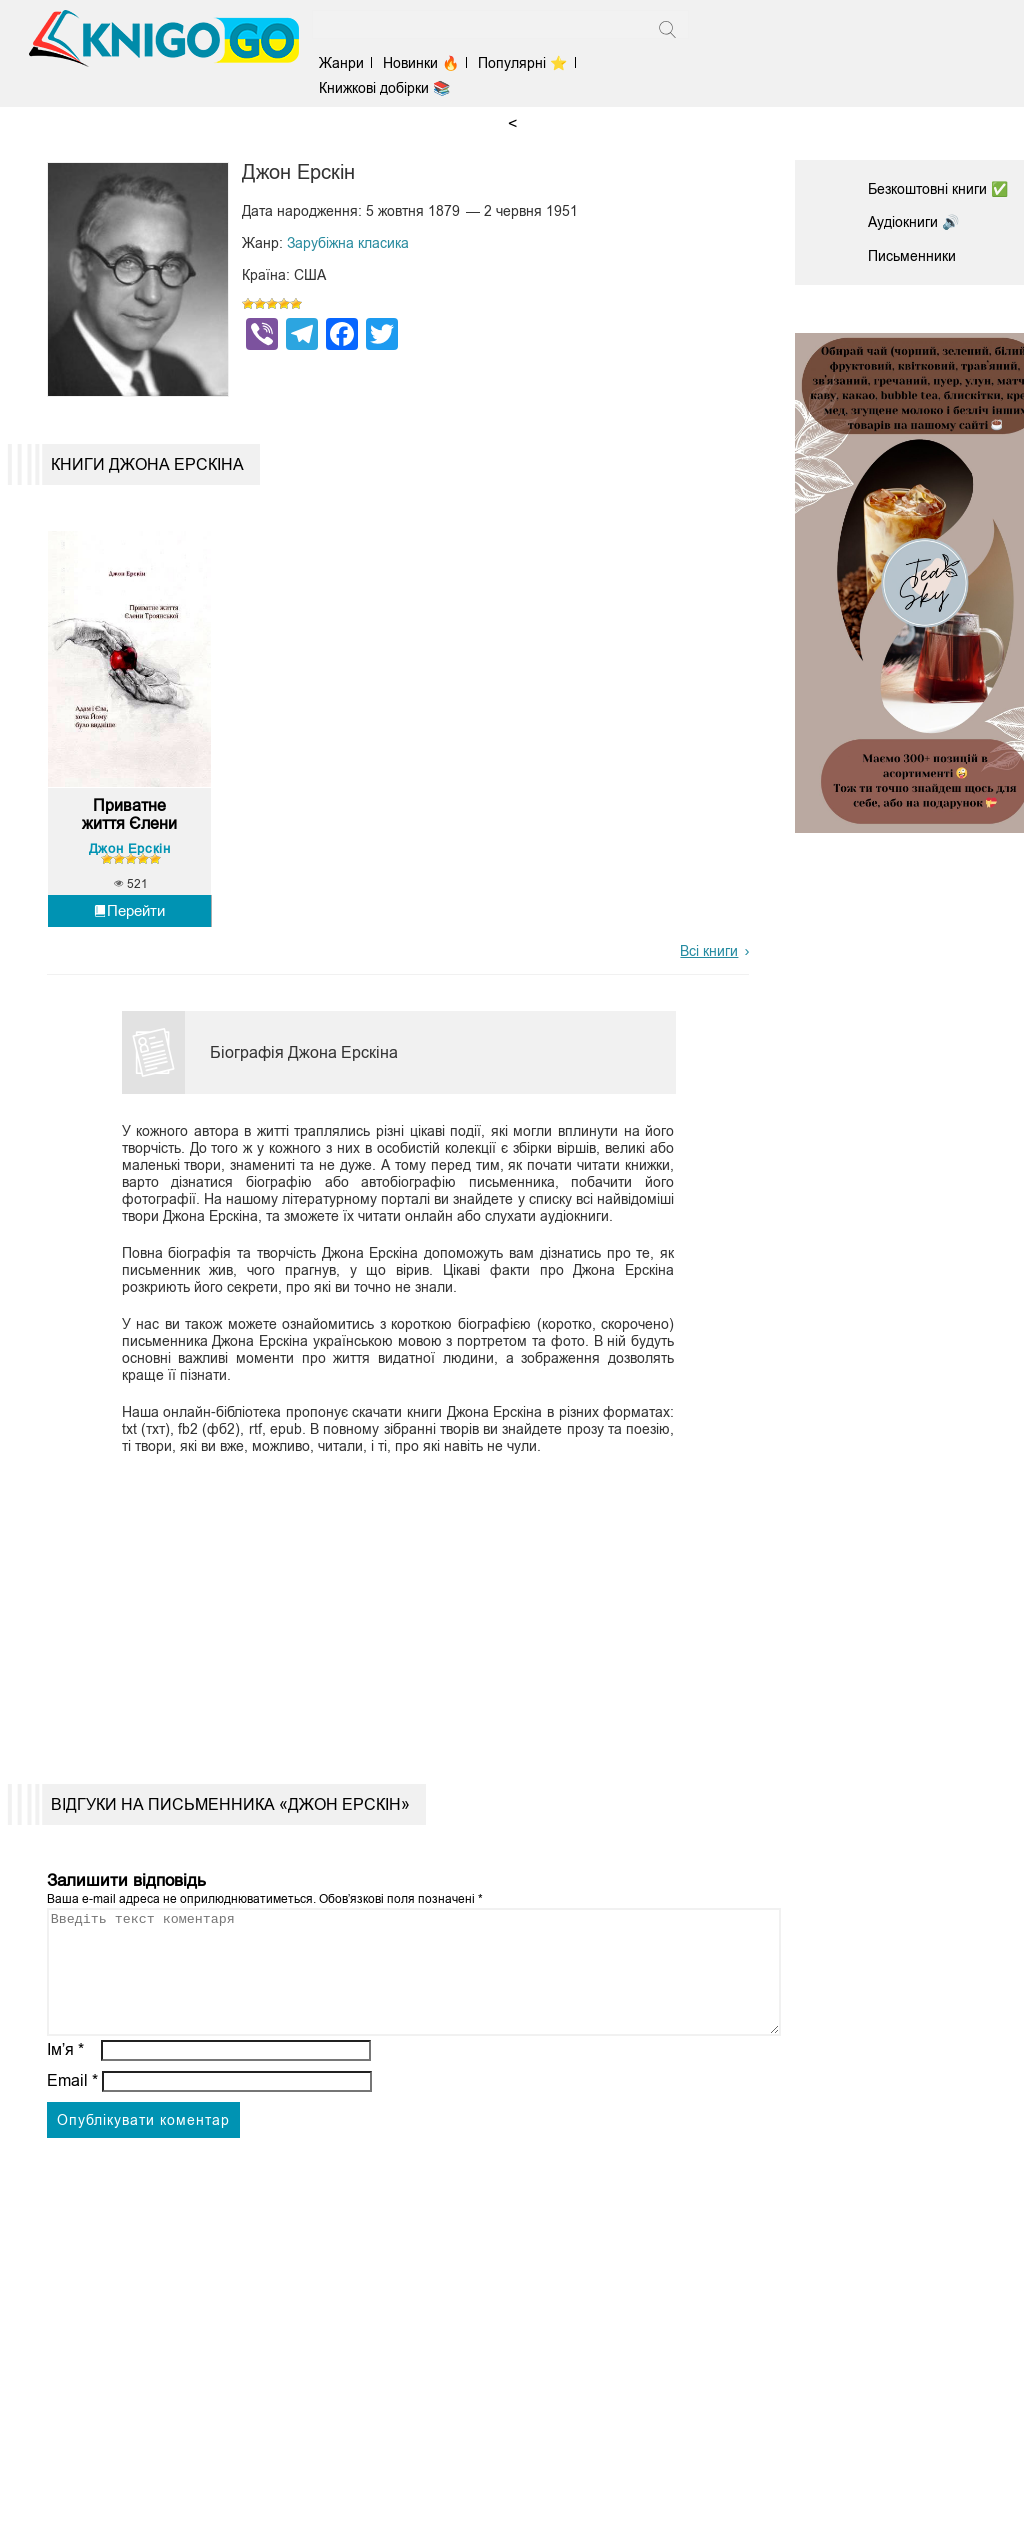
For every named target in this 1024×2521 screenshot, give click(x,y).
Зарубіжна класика (348, 243)
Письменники (912, 256)
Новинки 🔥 (421, 63)
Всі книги (709, 951)
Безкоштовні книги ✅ (938, 189)
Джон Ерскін (130, 848)
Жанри (341, 63)
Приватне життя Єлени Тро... (129, 815)
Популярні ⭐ (522, 63)
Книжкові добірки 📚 (384, 88)
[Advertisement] (389, 1604)
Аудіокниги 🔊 (913, 222)
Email (72, 2104)
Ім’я (66, 2073)
